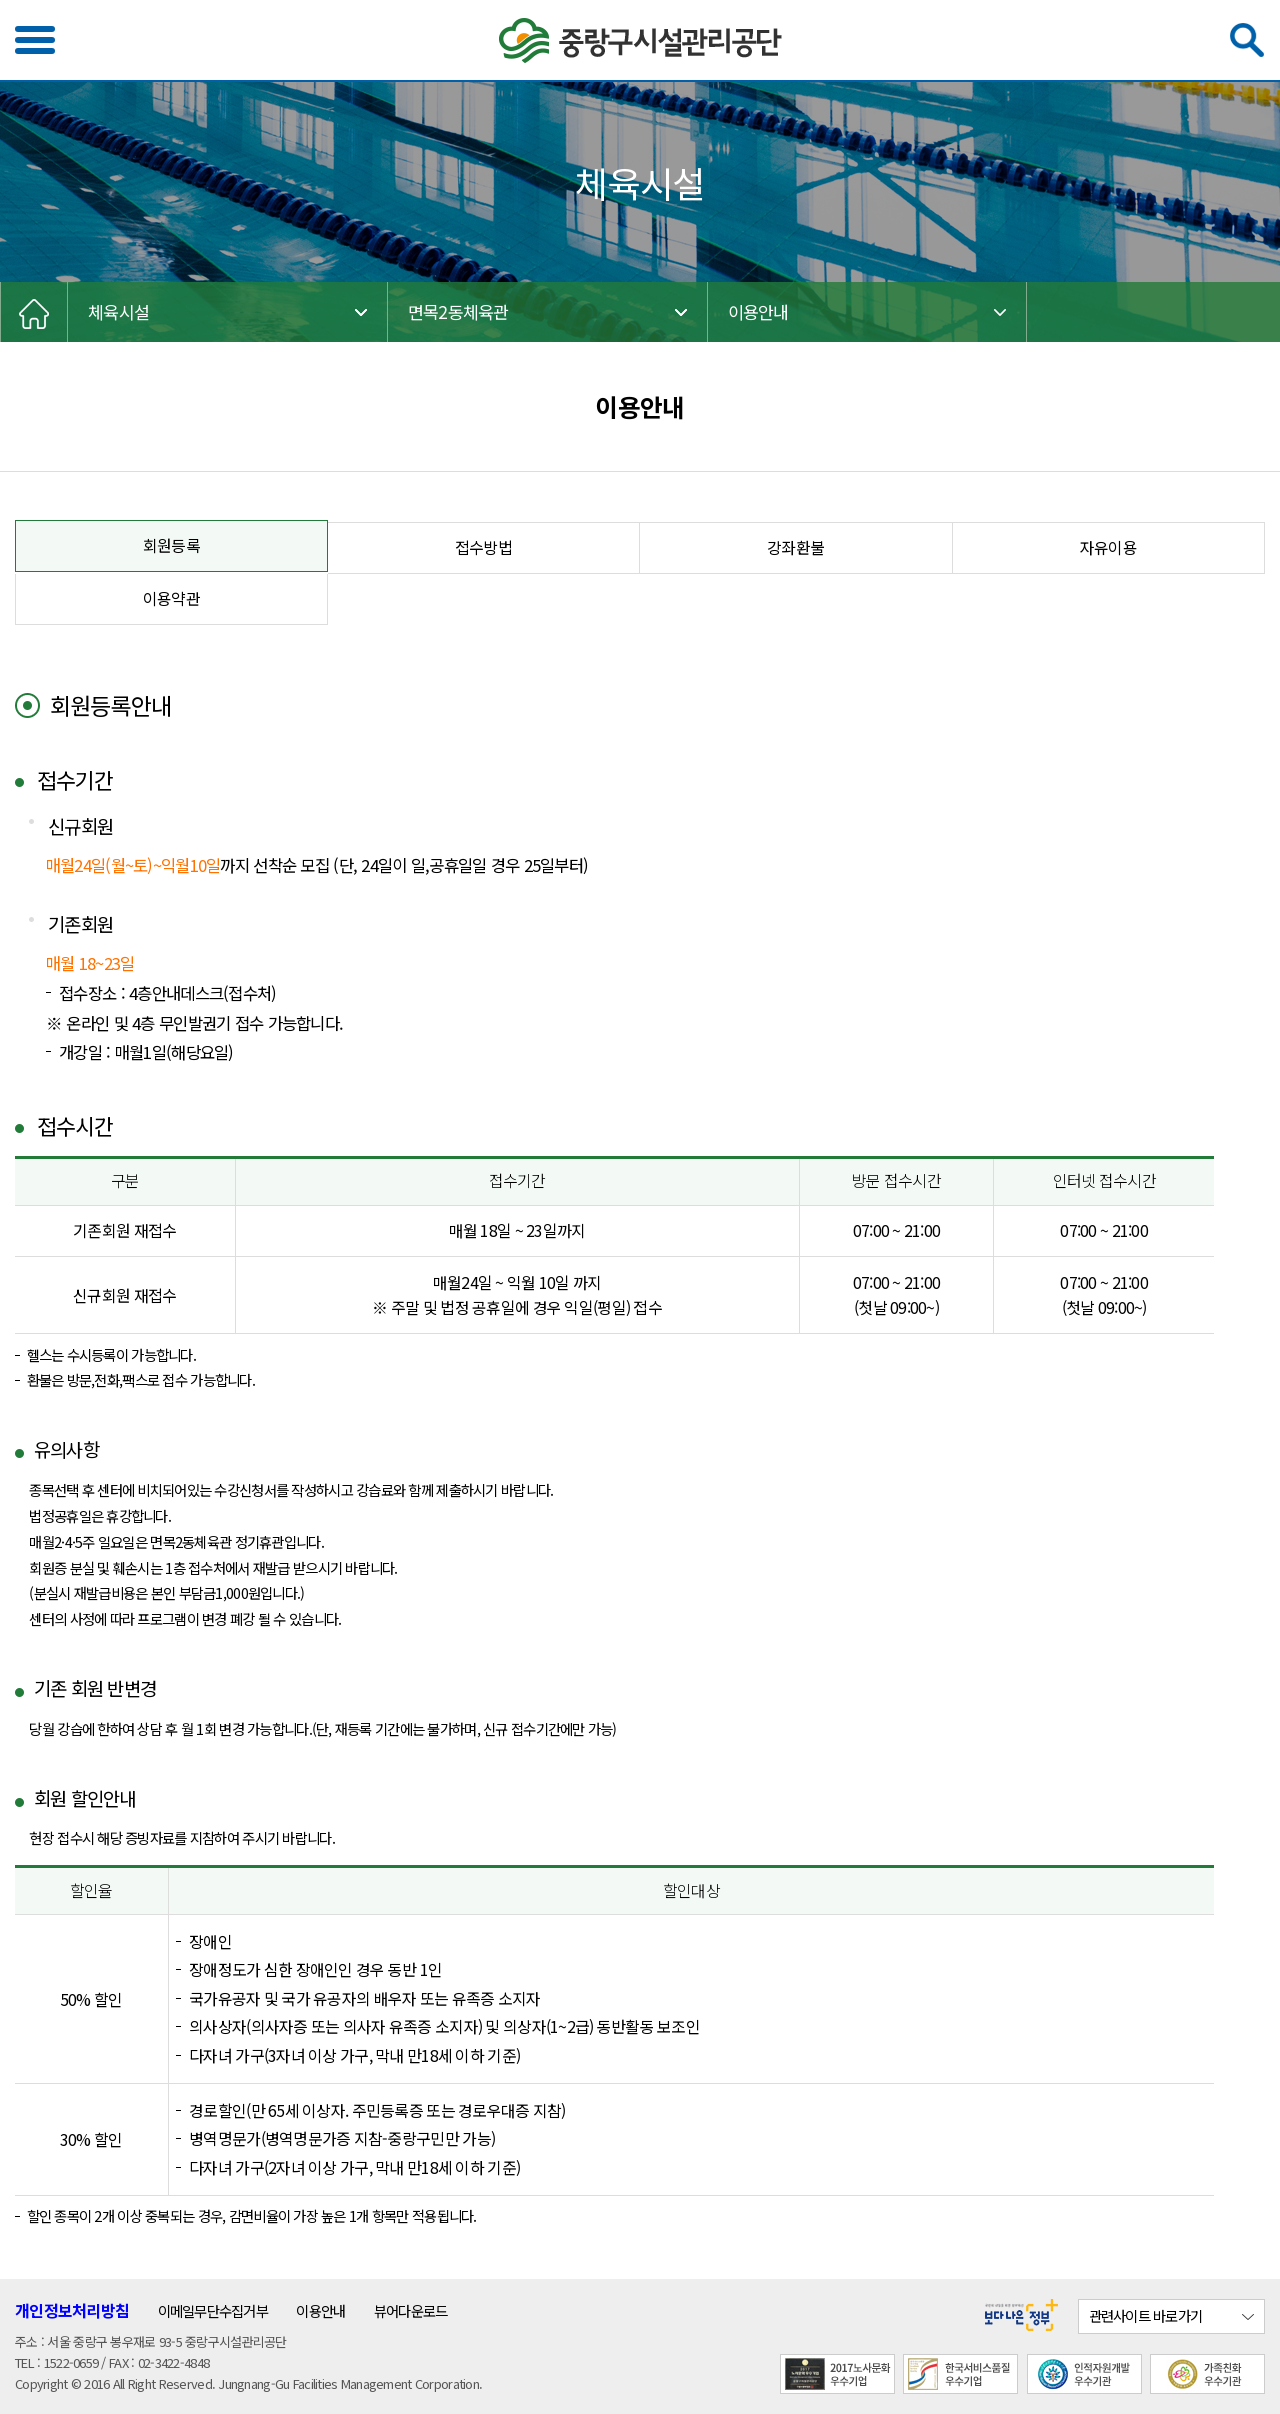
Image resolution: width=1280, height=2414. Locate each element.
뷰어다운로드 (411, 2310)
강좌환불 (795, 547)
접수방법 (483, 547)
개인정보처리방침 (72, 2310)
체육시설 (118, 311)
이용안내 (758, 311)
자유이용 (1108, 547)
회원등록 (171, 545)
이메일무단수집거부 (213, 2310)
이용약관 (171, 598)
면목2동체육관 (458, 311)
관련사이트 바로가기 (1146, 2315)
